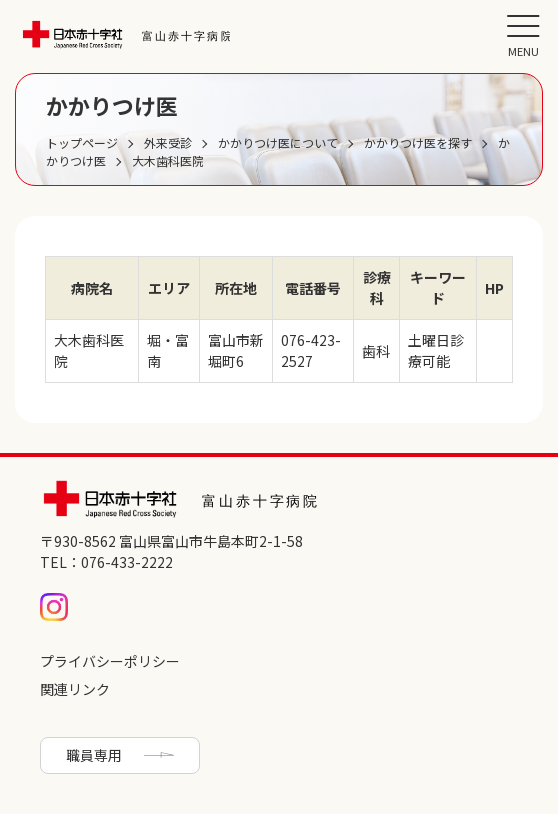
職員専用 (94, 755)
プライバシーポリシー (110, 661)
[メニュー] (523, 35)
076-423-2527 (311, 350)
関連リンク (75, 689)
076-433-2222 (127, 562)
